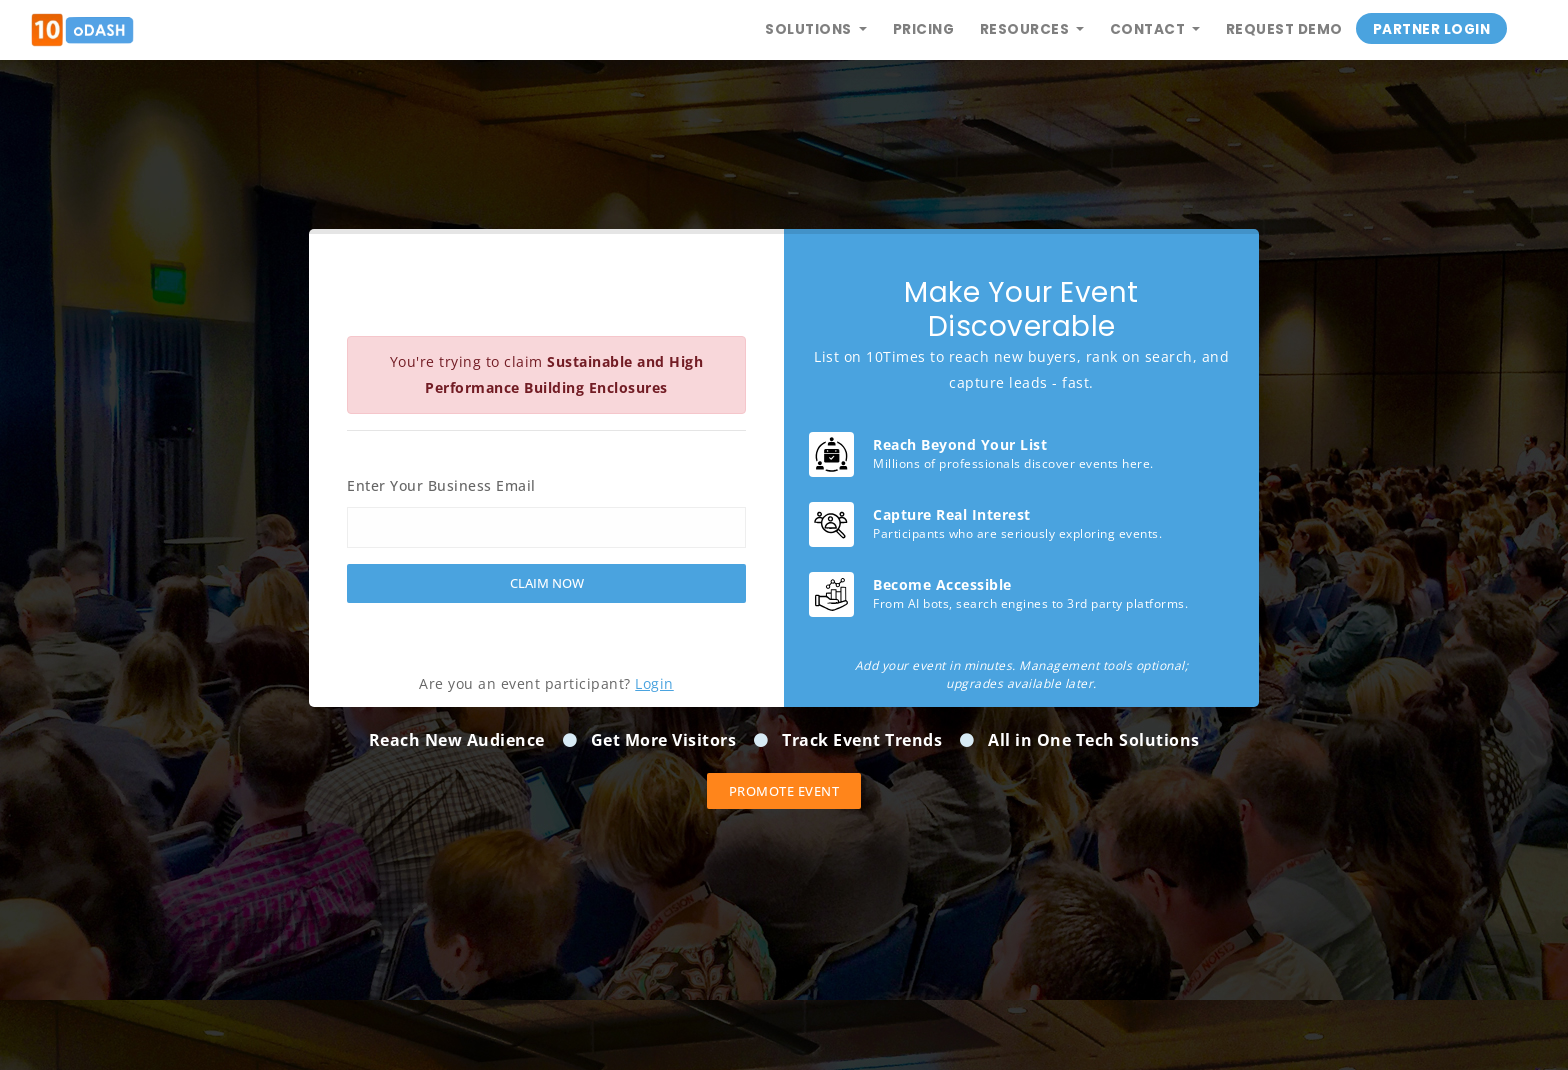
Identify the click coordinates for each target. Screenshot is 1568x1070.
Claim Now (547, 583)
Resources (1026, 29)
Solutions (810, 29)
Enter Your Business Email (441, 485)
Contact (1149, 29)
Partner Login (1432, 29)
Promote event (784, 791)
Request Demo (1284, 29)
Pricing (924, 29)
